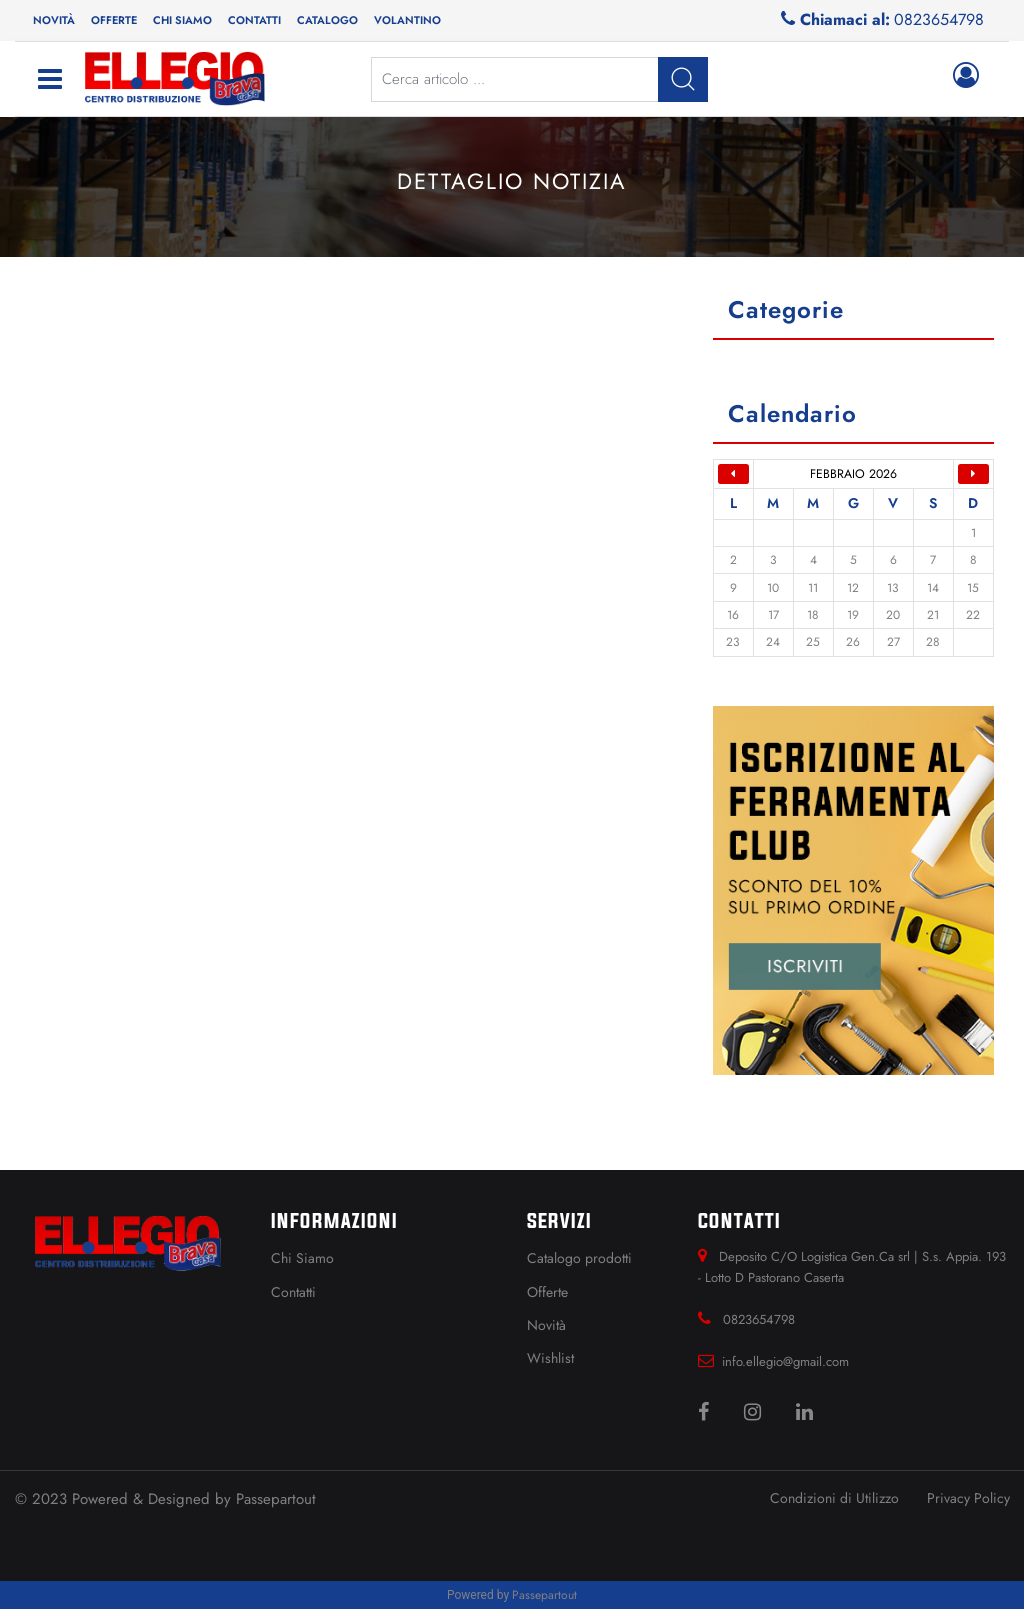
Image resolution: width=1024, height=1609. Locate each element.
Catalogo (327, 20)
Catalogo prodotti (579, 1258)
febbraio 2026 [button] (853, 474)
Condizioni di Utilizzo (834, 1498)
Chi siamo (182, 20)
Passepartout (276, 1499)
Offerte (114, 20)
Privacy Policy (968, 1498)
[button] (407, 20)
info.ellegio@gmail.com (785, 1361)
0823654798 (939, 19)
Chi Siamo (302, 1258)
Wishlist (550, 1358)
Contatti (254, 20)
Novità (54, 20)
